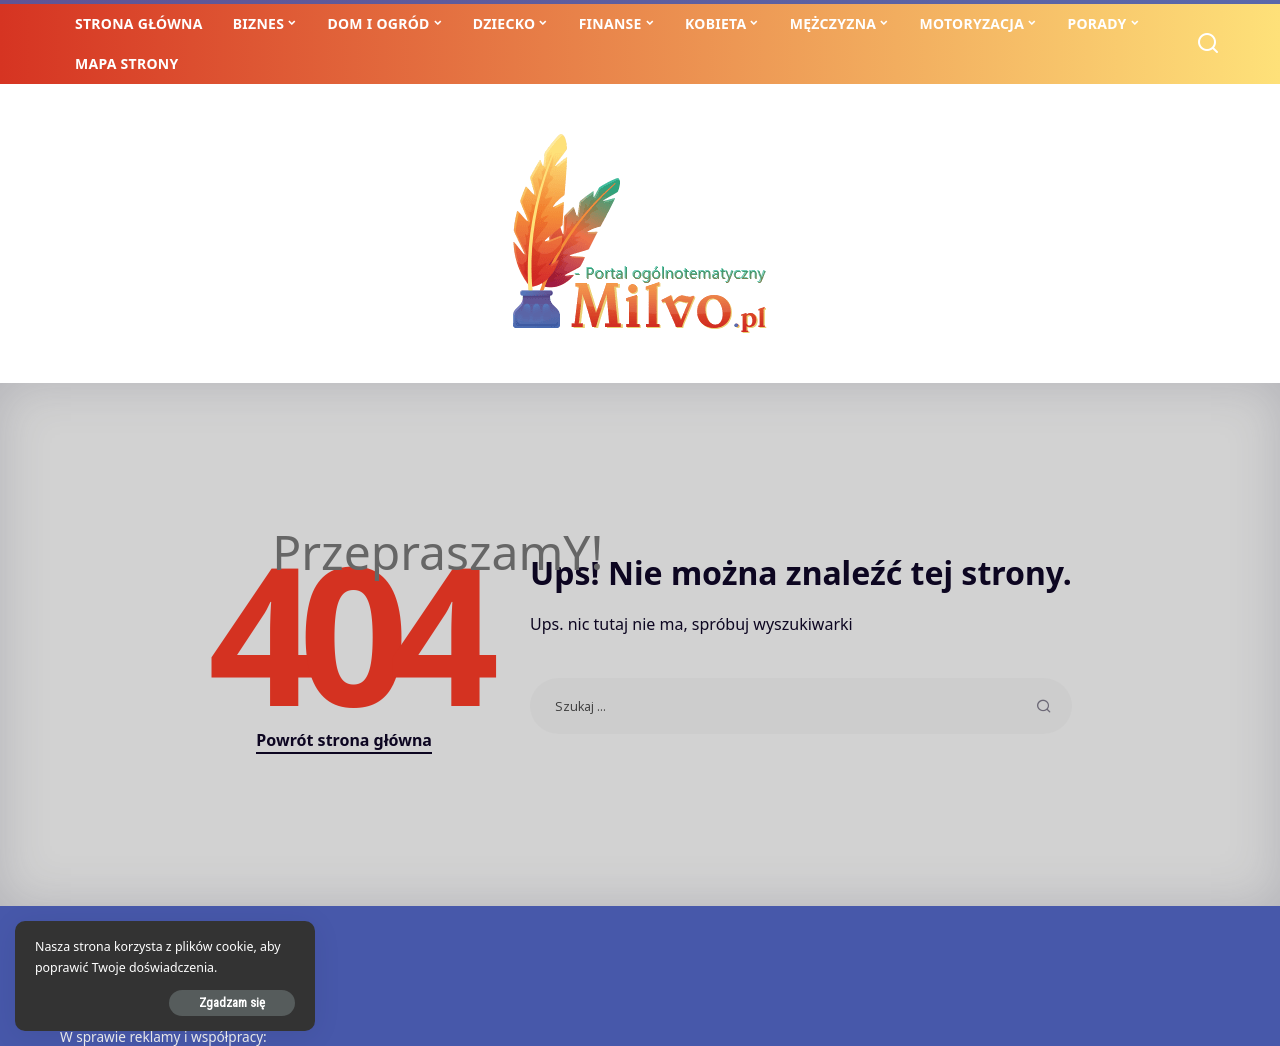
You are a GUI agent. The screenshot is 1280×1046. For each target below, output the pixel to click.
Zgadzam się (232, 1002)
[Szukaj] (1208, 44)
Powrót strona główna (344, 740)
